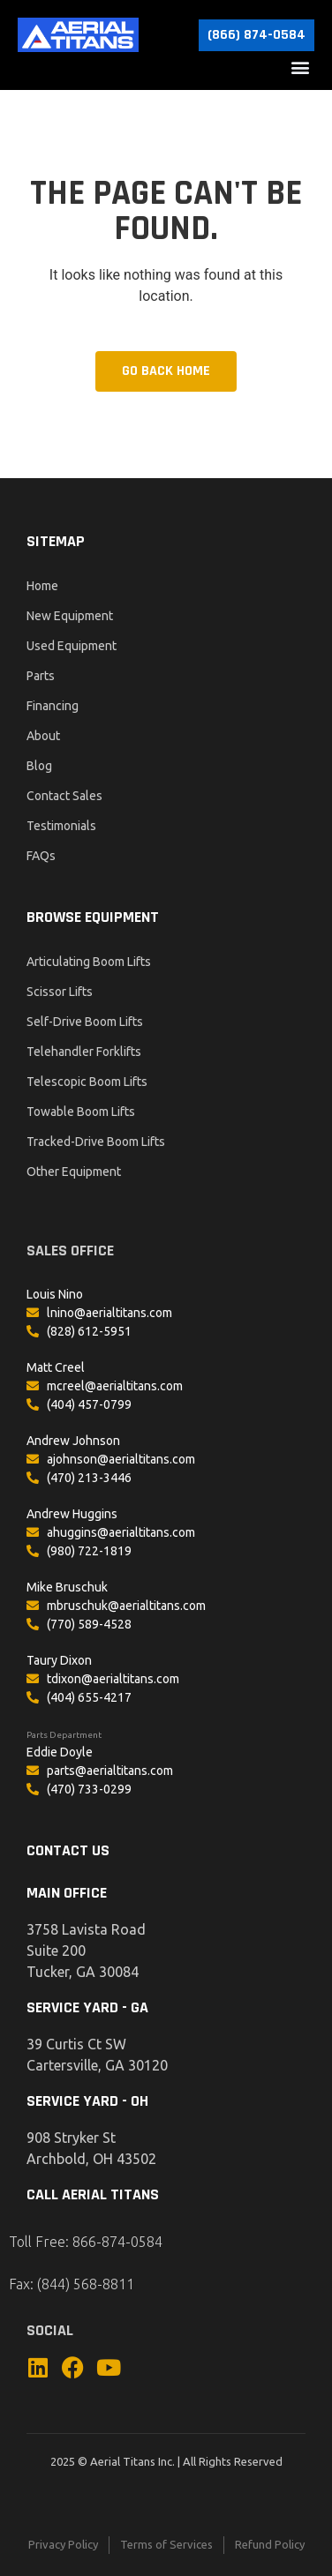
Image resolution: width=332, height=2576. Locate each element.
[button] (299, 66)
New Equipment (69, 616)
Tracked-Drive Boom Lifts (95, 1141)
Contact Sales (64, 796)
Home (42, 586)
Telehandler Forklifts (83, 1052)
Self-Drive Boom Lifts (84, 1022)
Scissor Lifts (59, 992)
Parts (40, 676)
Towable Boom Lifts (80, 1112)
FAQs (41, 856)
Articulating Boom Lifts (88, 962)
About (43, 736)
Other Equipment (73, 1171)
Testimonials (61, 826)
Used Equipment (71, 646)
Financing (52, 706)
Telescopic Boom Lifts (86, 1082)
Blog (39, 766)
